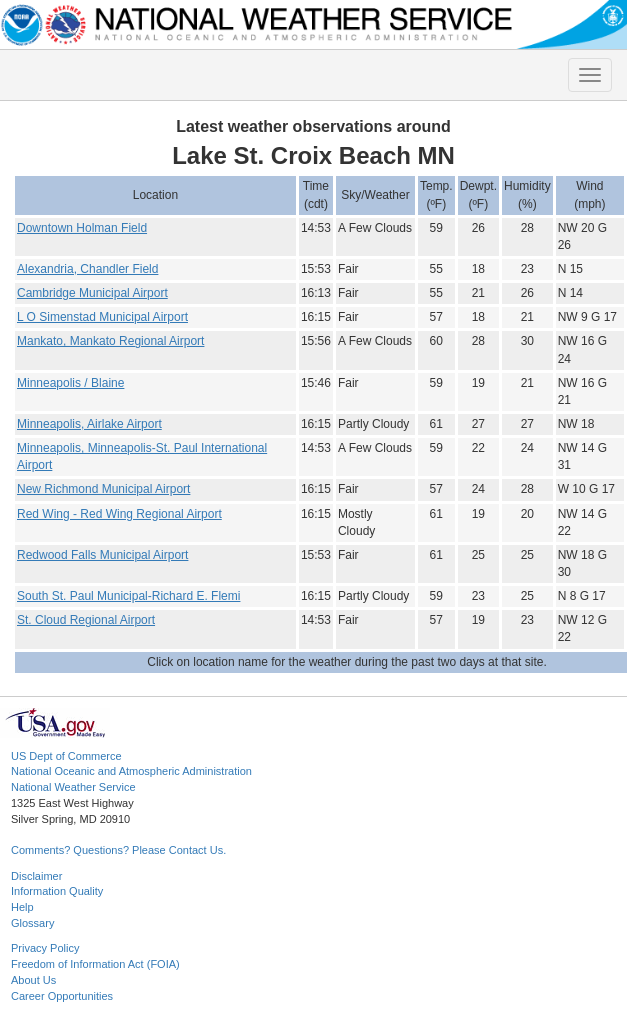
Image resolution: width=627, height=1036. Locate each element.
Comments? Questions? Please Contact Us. (118, 850)
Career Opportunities (62, 996)
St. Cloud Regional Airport (86, 620)
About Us (33, 980)
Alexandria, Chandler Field (87, 269)
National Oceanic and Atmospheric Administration (131, 771)
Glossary (32, 923)
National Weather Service (73, 787)
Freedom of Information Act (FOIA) (95, 964)
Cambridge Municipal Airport (92, 293)
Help (22, 907)
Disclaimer (36, 876)
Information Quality (57, 891)
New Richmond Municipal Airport (103, 489)
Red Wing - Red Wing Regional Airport (119, 514)
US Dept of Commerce (66, 756)
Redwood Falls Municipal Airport (102, 555)
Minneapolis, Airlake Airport (89, 424)
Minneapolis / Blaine (70, 383)
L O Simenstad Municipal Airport (102, 317)
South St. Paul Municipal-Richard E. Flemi (128, 596)
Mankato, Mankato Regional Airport (110, 341)
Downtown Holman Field (82, 228)
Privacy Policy (45, 948)
